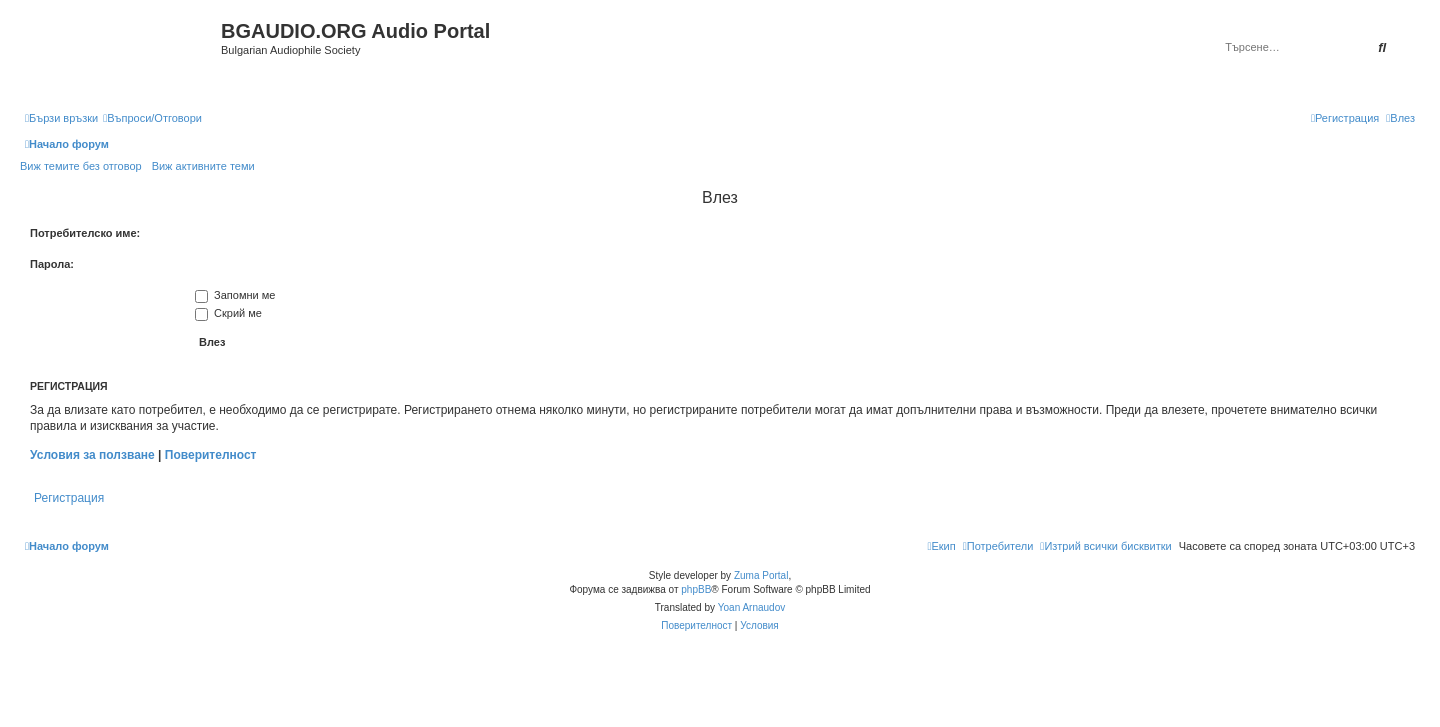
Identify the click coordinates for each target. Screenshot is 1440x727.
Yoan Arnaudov (751, 607)
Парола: (52, 264)
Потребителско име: (85, 233)
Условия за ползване (92, 455)
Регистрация (69, 498)
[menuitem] (152, 118)
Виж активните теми (203, 166)
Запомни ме (235, 295)
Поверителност (211, 455)
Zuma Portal (761, 575)
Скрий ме (228, 313)
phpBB (696, 589)
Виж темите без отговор (81, 166)
